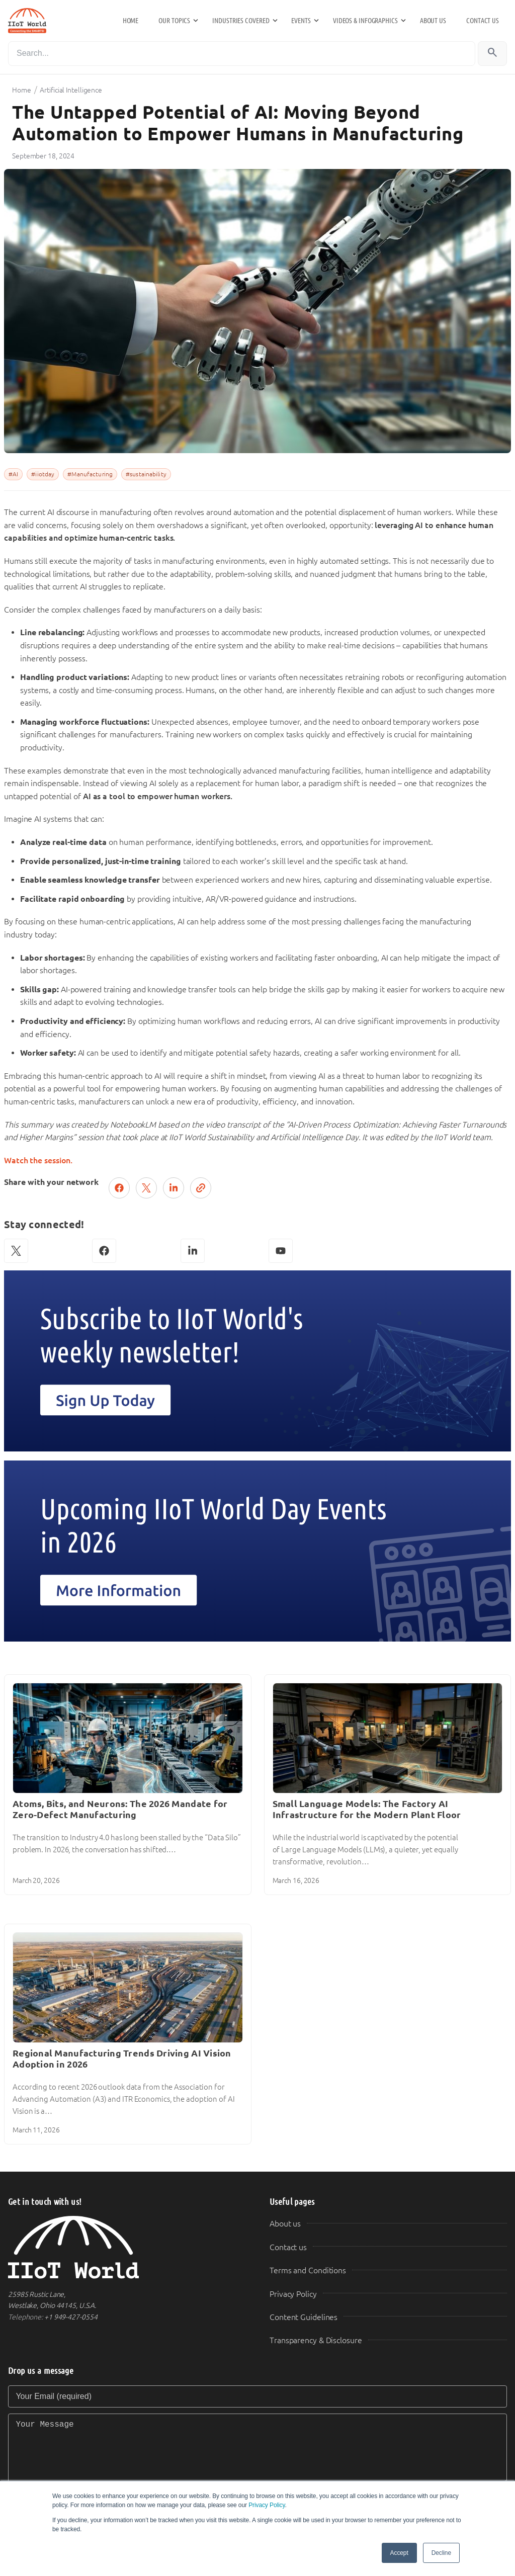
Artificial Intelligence (71, 90)
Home (131, 21)
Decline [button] (441, 2552)
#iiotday (42, 474)
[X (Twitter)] (16, 1251)
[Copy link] (200, 1187)
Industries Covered (240, 21)
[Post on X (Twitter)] (146, 1187)
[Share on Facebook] (119, 1187)
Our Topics (174, 21)
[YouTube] (281, 1251)
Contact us (482, 21)
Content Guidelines (303, 2317)
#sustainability (146, 474)
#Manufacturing (90, 474)
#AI (13, 474)
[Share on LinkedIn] (173, 1187)
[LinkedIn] (193, 1251)
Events (300, 21)
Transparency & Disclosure (316, 2340)
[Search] (241, 53)
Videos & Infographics (365, 21)
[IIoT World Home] (126, 2247)
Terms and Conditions (308, 2270)
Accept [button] (399, 2552)
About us (433, 21)
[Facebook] (104, 1251)
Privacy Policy (266, 2505)
